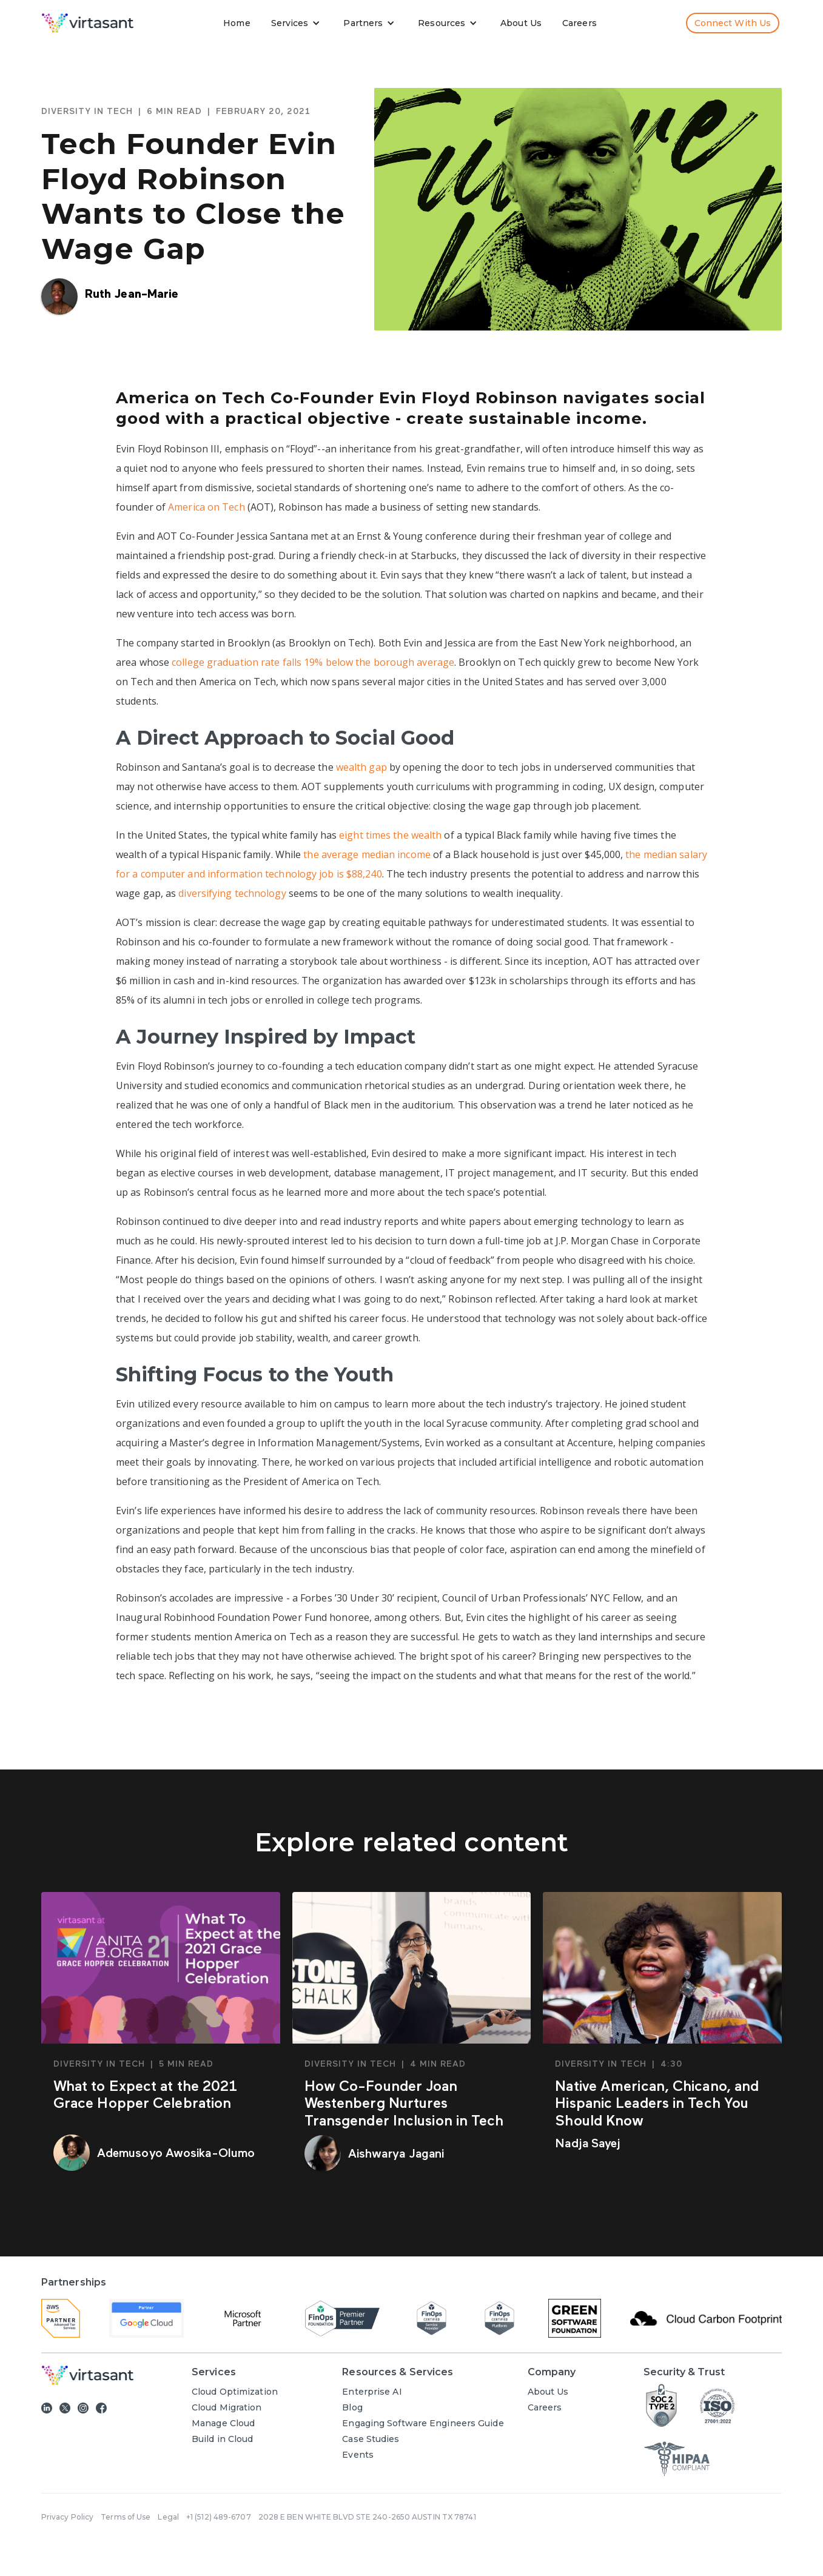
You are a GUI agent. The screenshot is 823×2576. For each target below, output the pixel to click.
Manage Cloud (223, 2423)
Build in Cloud (222, 2438)
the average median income (367, 854)
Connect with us (732, 23)
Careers (579, 23)
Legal (168, 2516)
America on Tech (206, 507)
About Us (521, 23)
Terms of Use (125, 2516)
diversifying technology (232, 893)
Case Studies (370, 2438)
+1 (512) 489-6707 (218, 2516)
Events (358, 2454)
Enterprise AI (371, 2391)
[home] (87, 23)
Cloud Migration (227, 2407)
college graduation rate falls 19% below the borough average (313, 662)
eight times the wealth (390, 835)
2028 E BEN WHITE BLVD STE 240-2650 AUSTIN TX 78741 (367, 2516)
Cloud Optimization (235, 2391)
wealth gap (361, 767)
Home (236, 23)
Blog (352, 2407)
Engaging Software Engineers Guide (422, 2423)
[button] (298, 23)
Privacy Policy (67, 2516)
